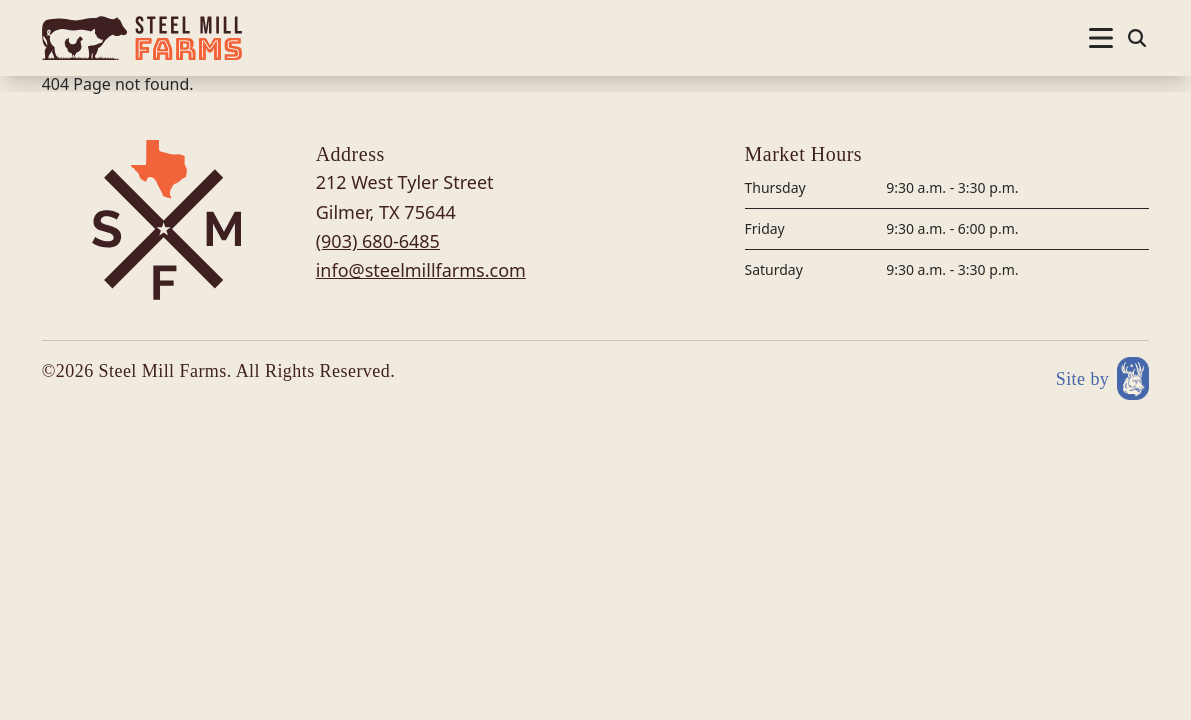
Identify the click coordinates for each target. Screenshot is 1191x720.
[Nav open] (1101, 38)
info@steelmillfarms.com (421, 270)
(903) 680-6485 (378, 241)
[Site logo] (142, 38)
